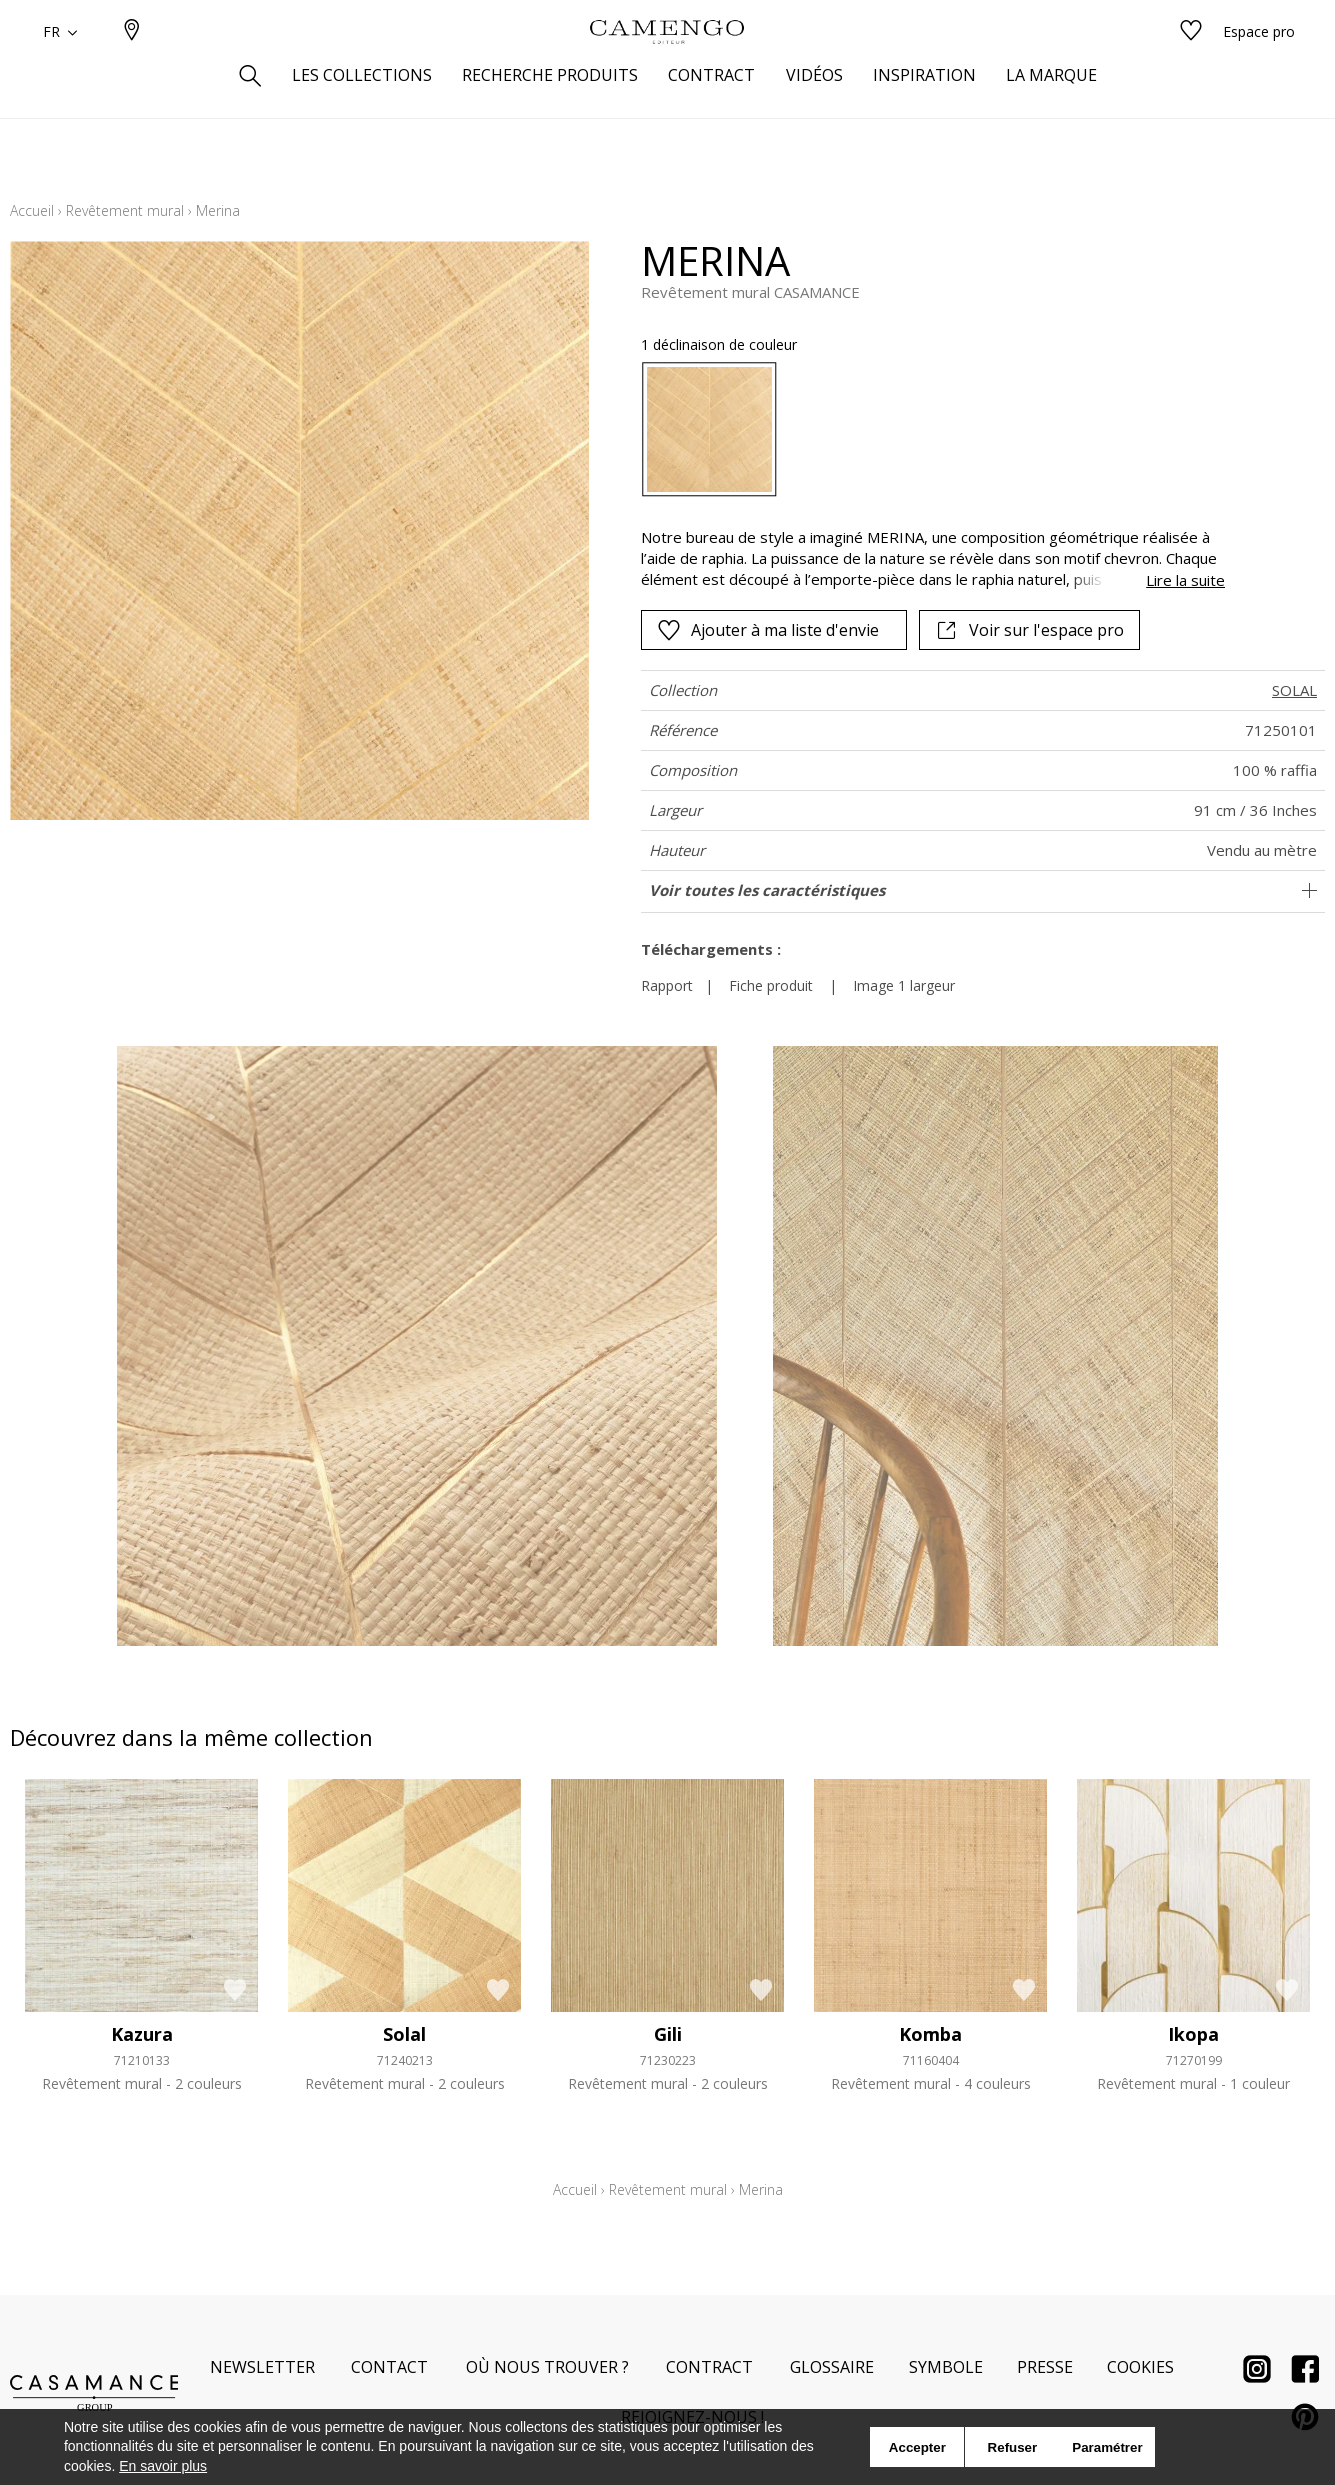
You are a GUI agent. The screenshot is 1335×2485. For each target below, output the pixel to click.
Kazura (142, 2034)
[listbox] (921, 429)
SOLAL (1294, 690)
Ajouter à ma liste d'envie (768, 630)
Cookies (1140, 2367)
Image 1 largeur (904, 985)
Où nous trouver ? (547, 2367)
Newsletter (262, 2367)
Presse (1045, 2367)
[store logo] (667, 63)
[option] (709, 429)
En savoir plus (163, 2466)
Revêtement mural (125, 210)
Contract (709, 2367)
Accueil (32, 210)
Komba (930, 2034)
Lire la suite (1185, 580)
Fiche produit (771, 985)
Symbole (946, 2367)
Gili (668, 2034)
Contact (389, 2367)
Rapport (667, 985)
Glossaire (832, 2367)
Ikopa (1193, 2034)
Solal (404, 2034)
